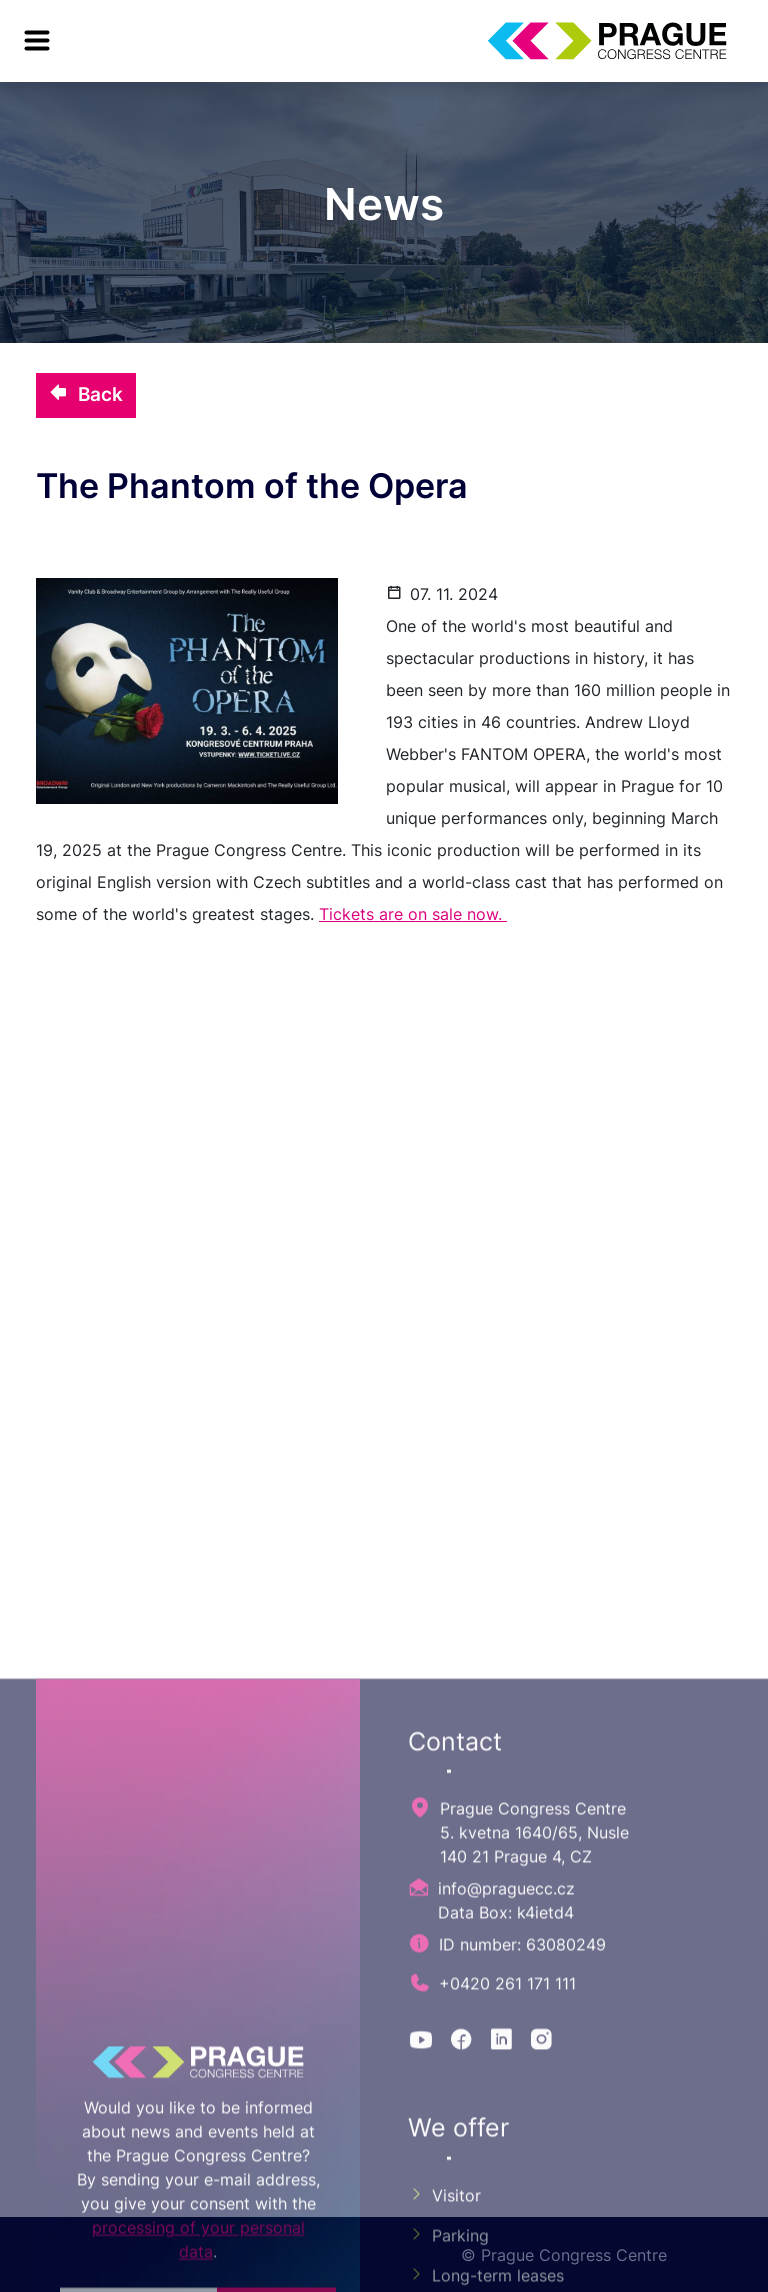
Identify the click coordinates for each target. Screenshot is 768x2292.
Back (86, 394)
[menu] (37, 41)
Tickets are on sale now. (413, 914)
